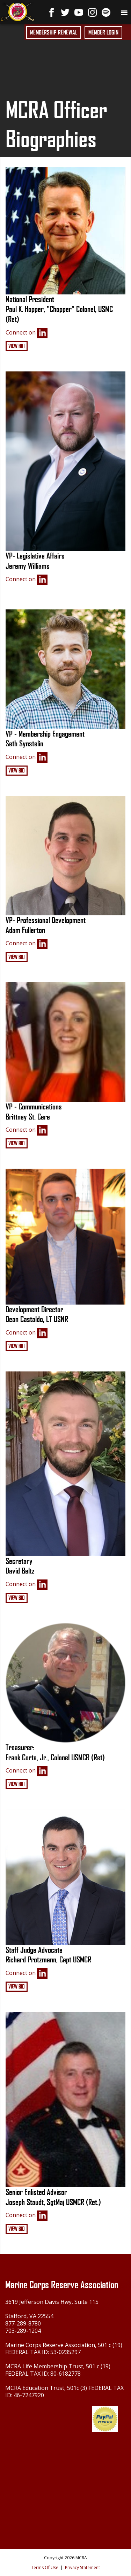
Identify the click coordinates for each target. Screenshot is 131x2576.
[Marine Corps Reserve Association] (17, 11)
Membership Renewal (53, 32)
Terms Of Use (44, 2567)
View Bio (16, 346)
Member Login (103, 32)
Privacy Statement (82, 2567)
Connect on (27, 333)
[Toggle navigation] (124, 12)
